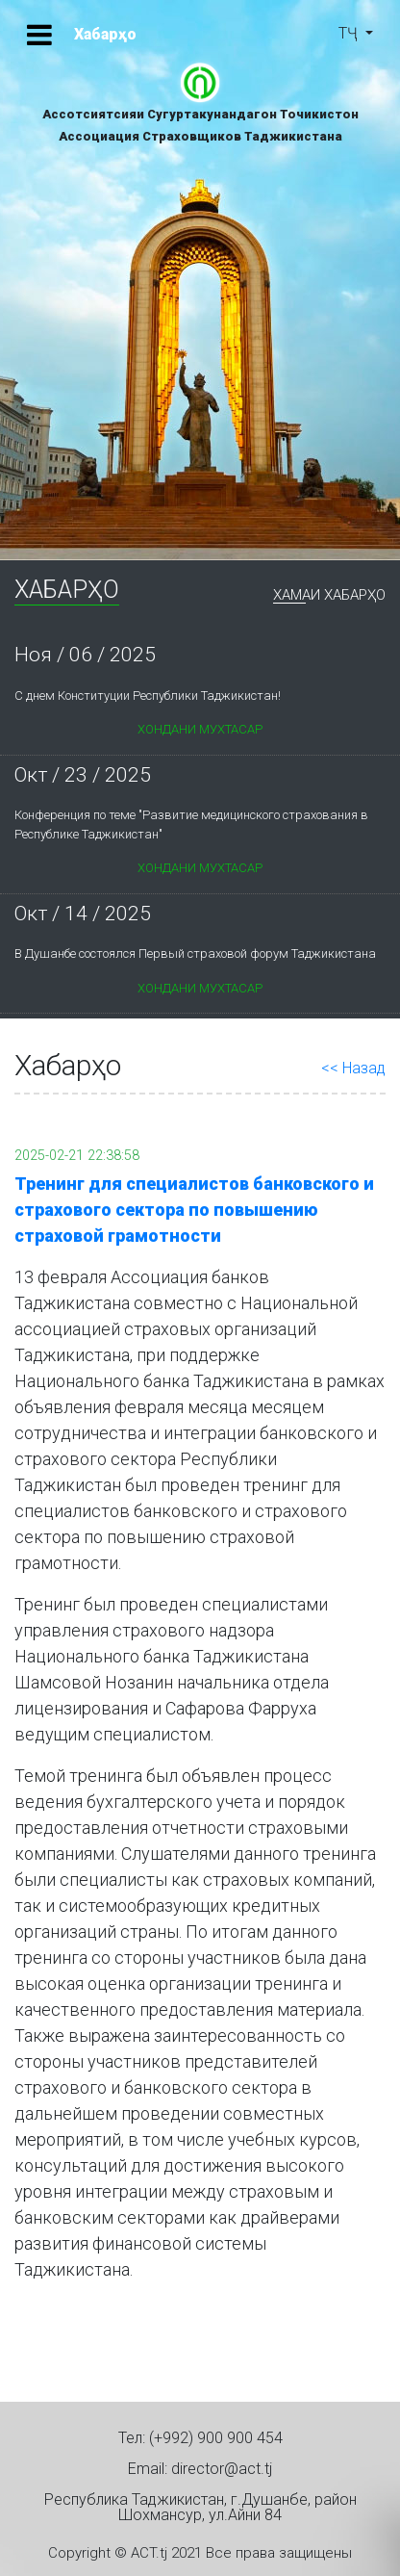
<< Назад (353, 1068)
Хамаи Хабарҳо (329, 596)
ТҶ (350, 33)
